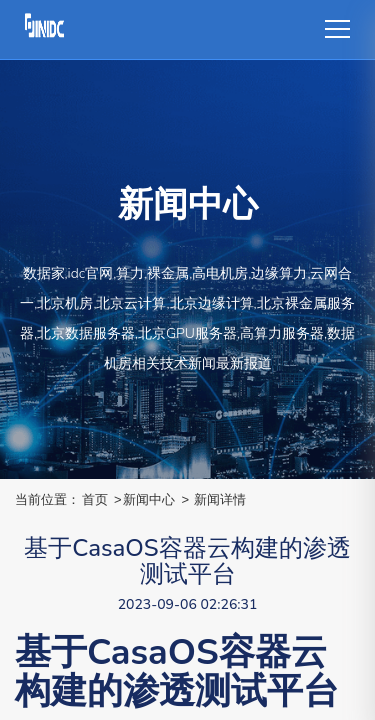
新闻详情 (220, 499)
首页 (95, 499)
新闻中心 (149, 499)
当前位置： (47, 499)
